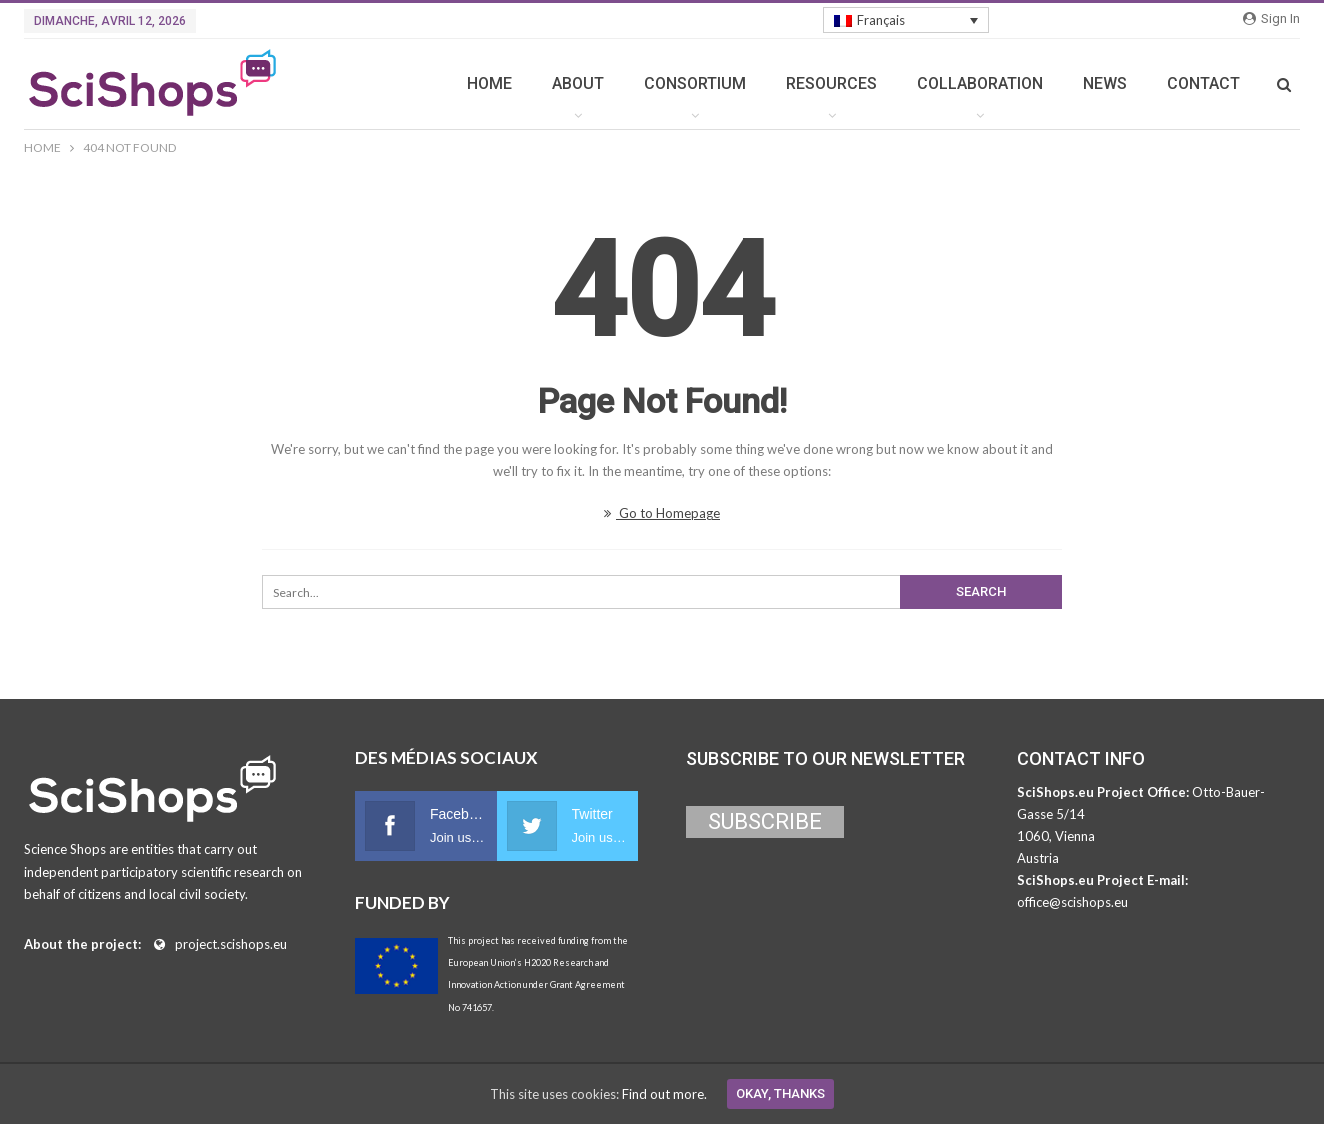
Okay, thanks (780, 1093)
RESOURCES (831, 83)
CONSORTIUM (695, 83)
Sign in (1271, 18)
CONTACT (1203, 83)
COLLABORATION (980, 83)
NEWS (1105, 83)
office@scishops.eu (1072, 902)
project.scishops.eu (231, 944)
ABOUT (578, 83)
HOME (489, 83)
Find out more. (664, 1094)
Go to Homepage (662, 513)
